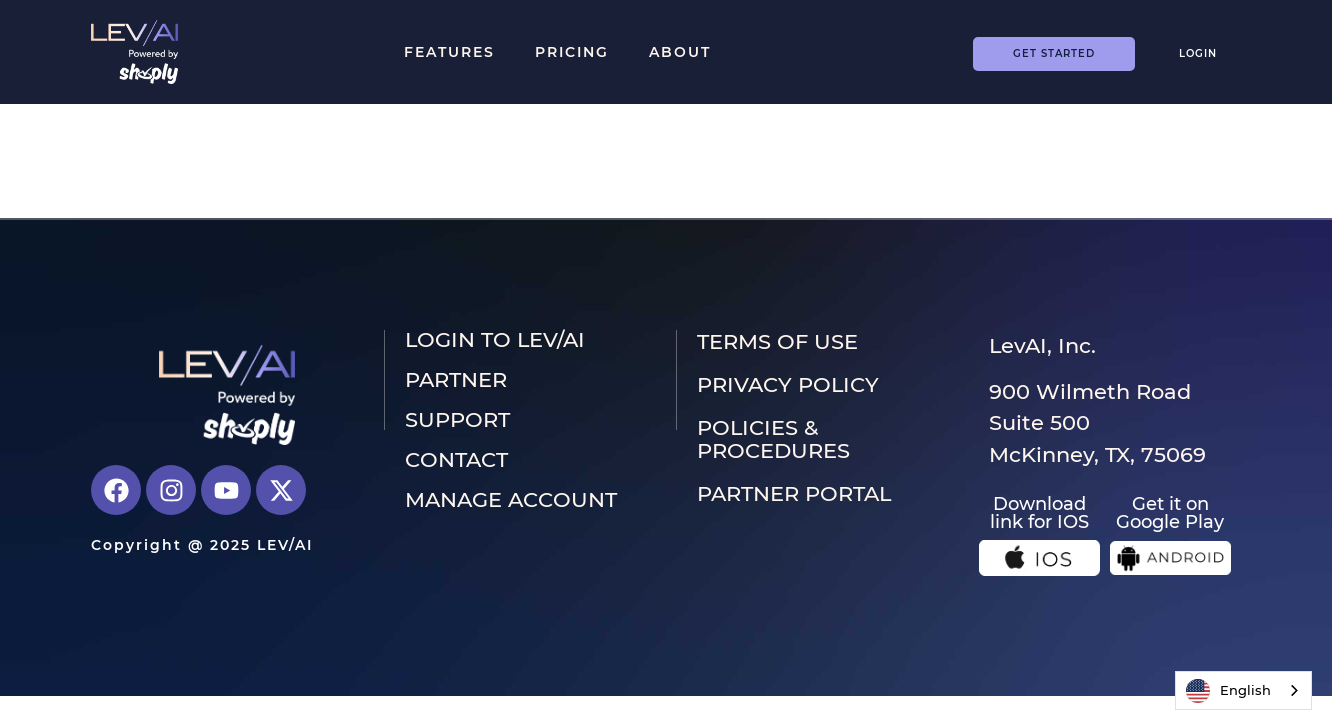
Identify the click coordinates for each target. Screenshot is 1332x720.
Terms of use (777, 341)
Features (449, 52)
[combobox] (1243, 690)
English (1228, 691)
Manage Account (511, 500)
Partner (456, 380)
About (680, 52)
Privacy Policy (788, 384)
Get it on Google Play (1170, 513)
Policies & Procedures (773, 439)
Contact (456, 460)
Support (457, 420)
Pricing (572, 52)
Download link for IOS (1039, 513)
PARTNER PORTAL (794, 493)
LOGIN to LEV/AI (495, 340)
